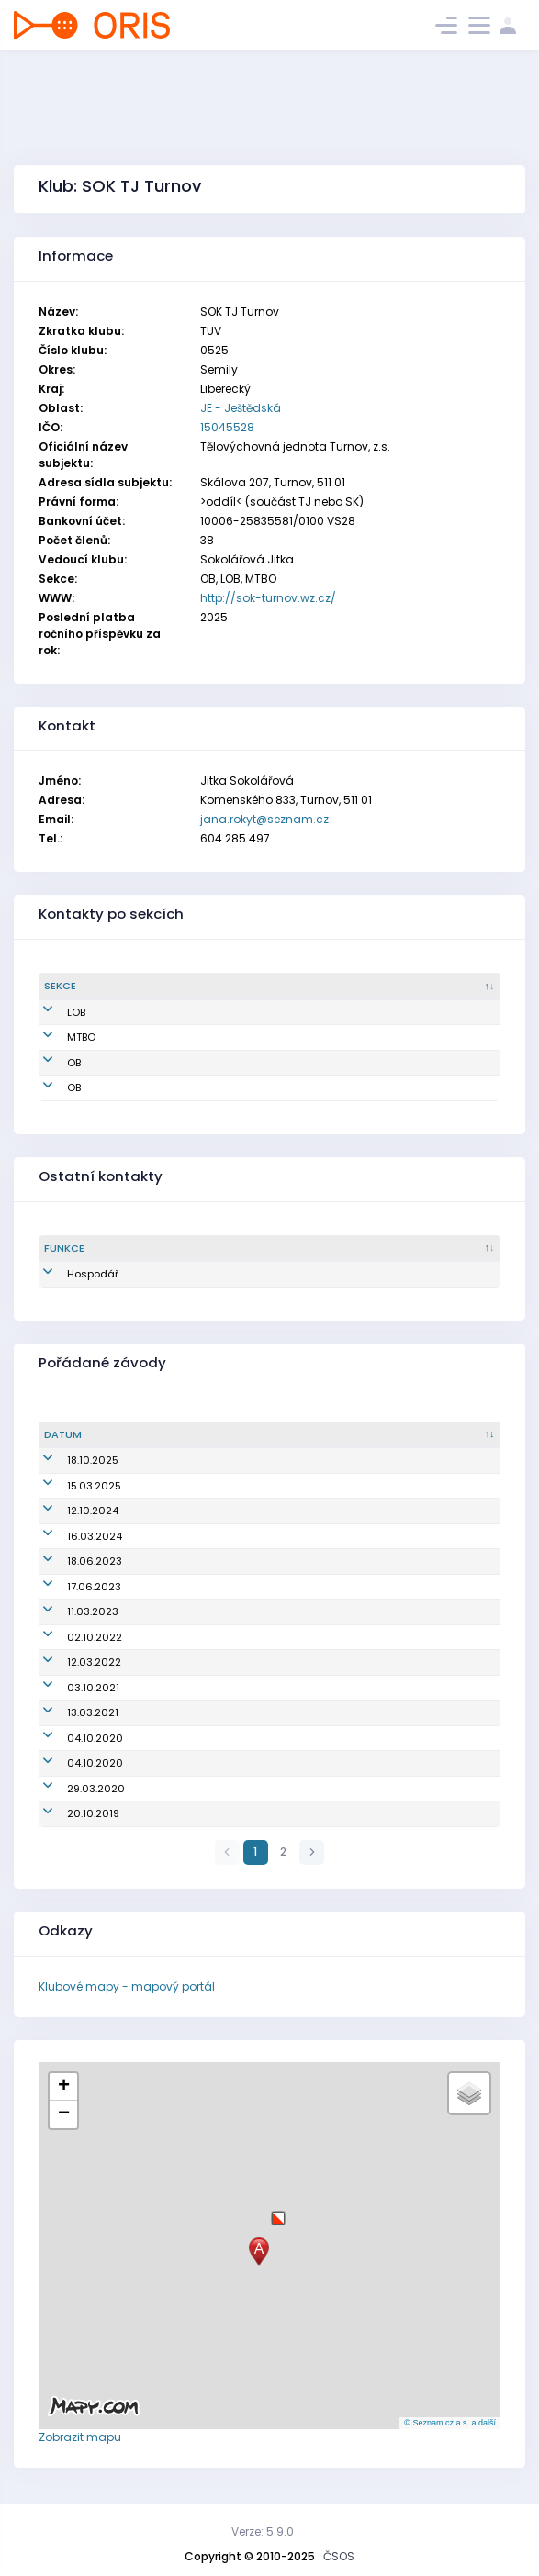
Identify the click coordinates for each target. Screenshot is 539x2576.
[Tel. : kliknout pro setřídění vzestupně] (455, 986)
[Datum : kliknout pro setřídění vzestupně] (95, 1435)
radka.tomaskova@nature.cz (307, 1012)
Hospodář (69, 1273)
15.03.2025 (71, 1485)
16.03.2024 (71, 1536)
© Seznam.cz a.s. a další (450, 2422)
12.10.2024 (69, 1510)
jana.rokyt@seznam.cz (264, 819)
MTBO (58, 1037)
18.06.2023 (71, 1561)
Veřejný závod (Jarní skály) (226, 1536)
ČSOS (338, 2556)
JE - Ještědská (240, 408)
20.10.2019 (70, 1813)
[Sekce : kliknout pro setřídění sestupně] (78, 986)
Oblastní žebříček (200, 1460)
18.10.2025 (69, 1460)
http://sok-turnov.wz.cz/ (268, 598)
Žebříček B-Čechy (200, 1561)
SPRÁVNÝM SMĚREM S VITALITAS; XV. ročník (261, 1738)
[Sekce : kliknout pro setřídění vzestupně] (166, 1249)
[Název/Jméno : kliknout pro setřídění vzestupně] (325, 1435)
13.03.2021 (69, 1712)
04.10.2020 (72, 1738)
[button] (278, 2211)
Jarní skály (183, 1485)
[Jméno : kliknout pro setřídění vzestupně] (172, 986)
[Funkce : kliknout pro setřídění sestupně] (83, 1249)
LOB (53, 1012)
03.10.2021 (70, 1687)
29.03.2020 (73, 1788)
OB (51, 1062)
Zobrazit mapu (80, 2437)
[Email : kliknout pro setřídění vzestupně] (320, 986)
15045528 (227, 427)
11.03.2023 (69, 1611)
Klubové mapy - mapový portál (127, 1986)
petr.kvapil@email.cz (285, 1037)
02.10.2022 (71, 1637)
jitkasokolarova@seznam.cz (305, 1087)
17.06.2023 (71, 1586)
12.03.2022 (71, 1662)
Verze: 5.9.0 (262, 2531)
